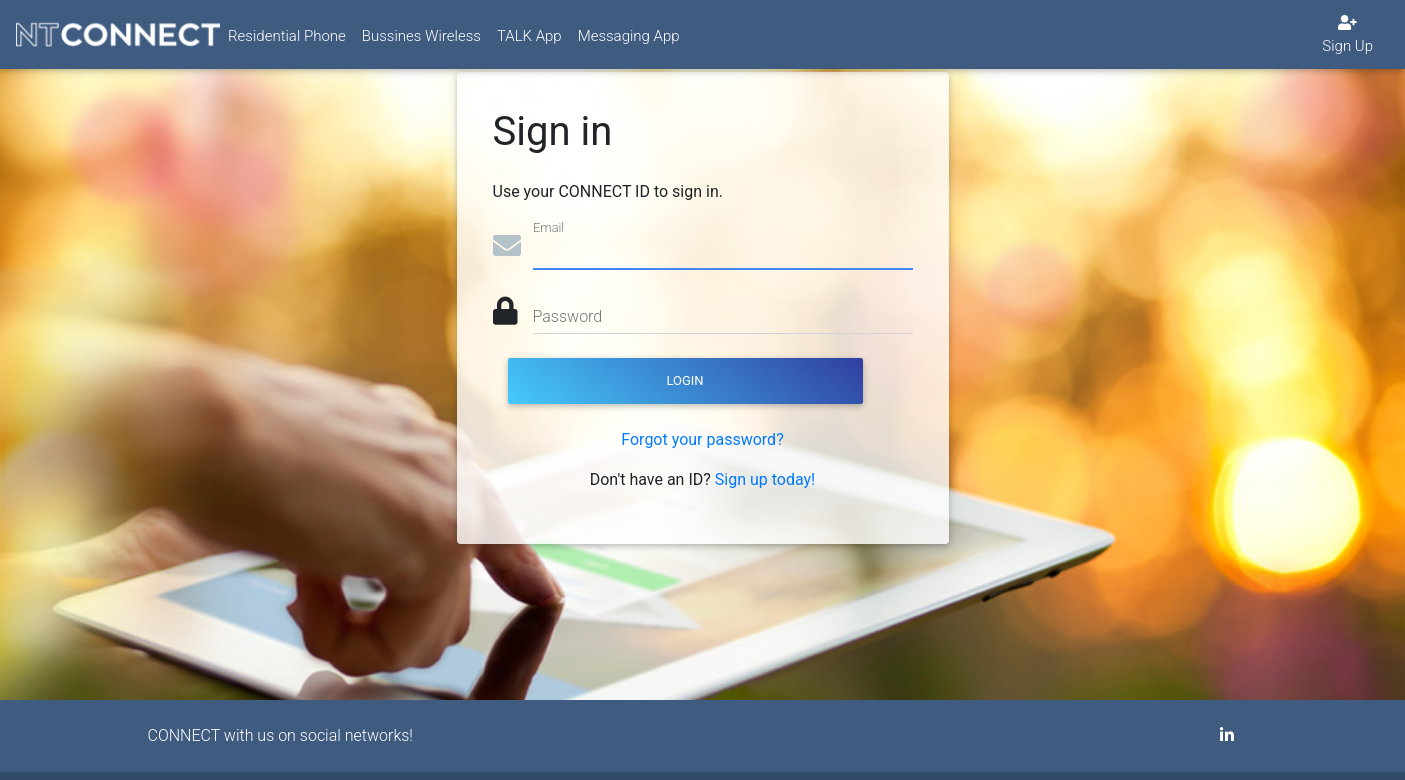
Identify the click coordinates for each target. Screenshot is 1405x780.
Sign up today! (765, 479)
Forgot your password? (702, 439)
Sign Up (1347, 43)
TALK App (529, 44)
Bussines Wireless (421, 44)
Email (548, 227)
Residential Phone (287, 44)
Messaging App (629, 44)
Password (568, 316)
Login (684, 380)
